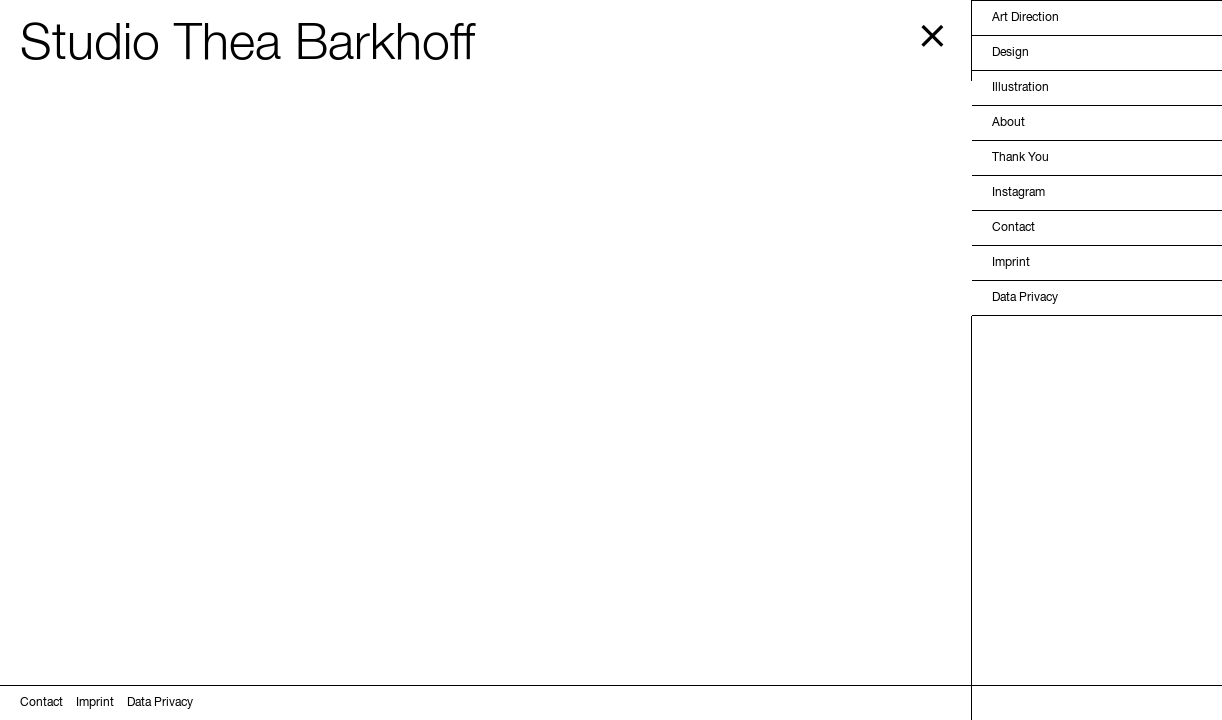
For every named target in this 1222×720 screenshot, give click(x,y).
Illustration (1020, 88)
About (1008, 123)
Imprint (1011, 263)
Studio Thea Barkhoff (247, 45)
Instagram (1018, 193)
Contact (1013, 228)
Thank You (1020, 158)
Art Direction (1025, 18)
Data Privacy (1025, 298)
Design (1010, 53)
